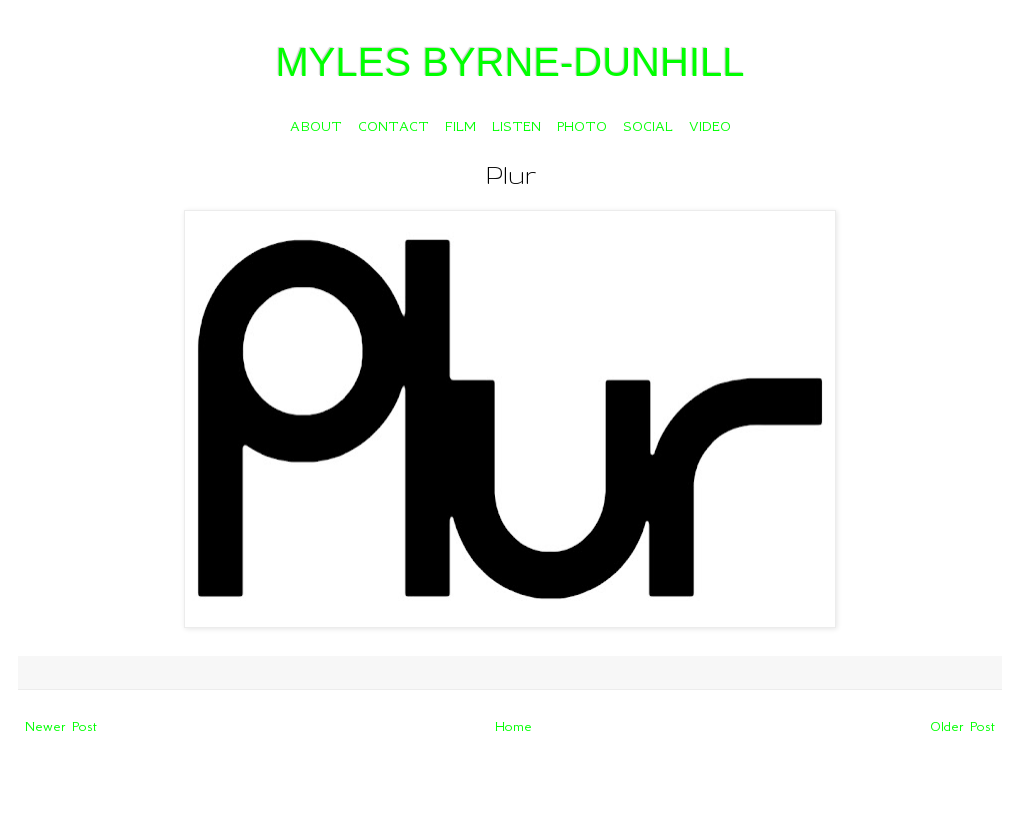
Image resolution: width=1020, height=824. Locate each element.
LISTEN (516, 126)
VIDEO (710, 126)
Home (513, 726)
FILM (460, 126)
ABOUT (316, 126)
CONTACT (393, 126)
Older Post (962, 726)
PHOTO (582, 126)
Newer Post (61, 726)
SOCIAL (648, 126)
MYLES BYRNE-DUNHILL (509, 62)
